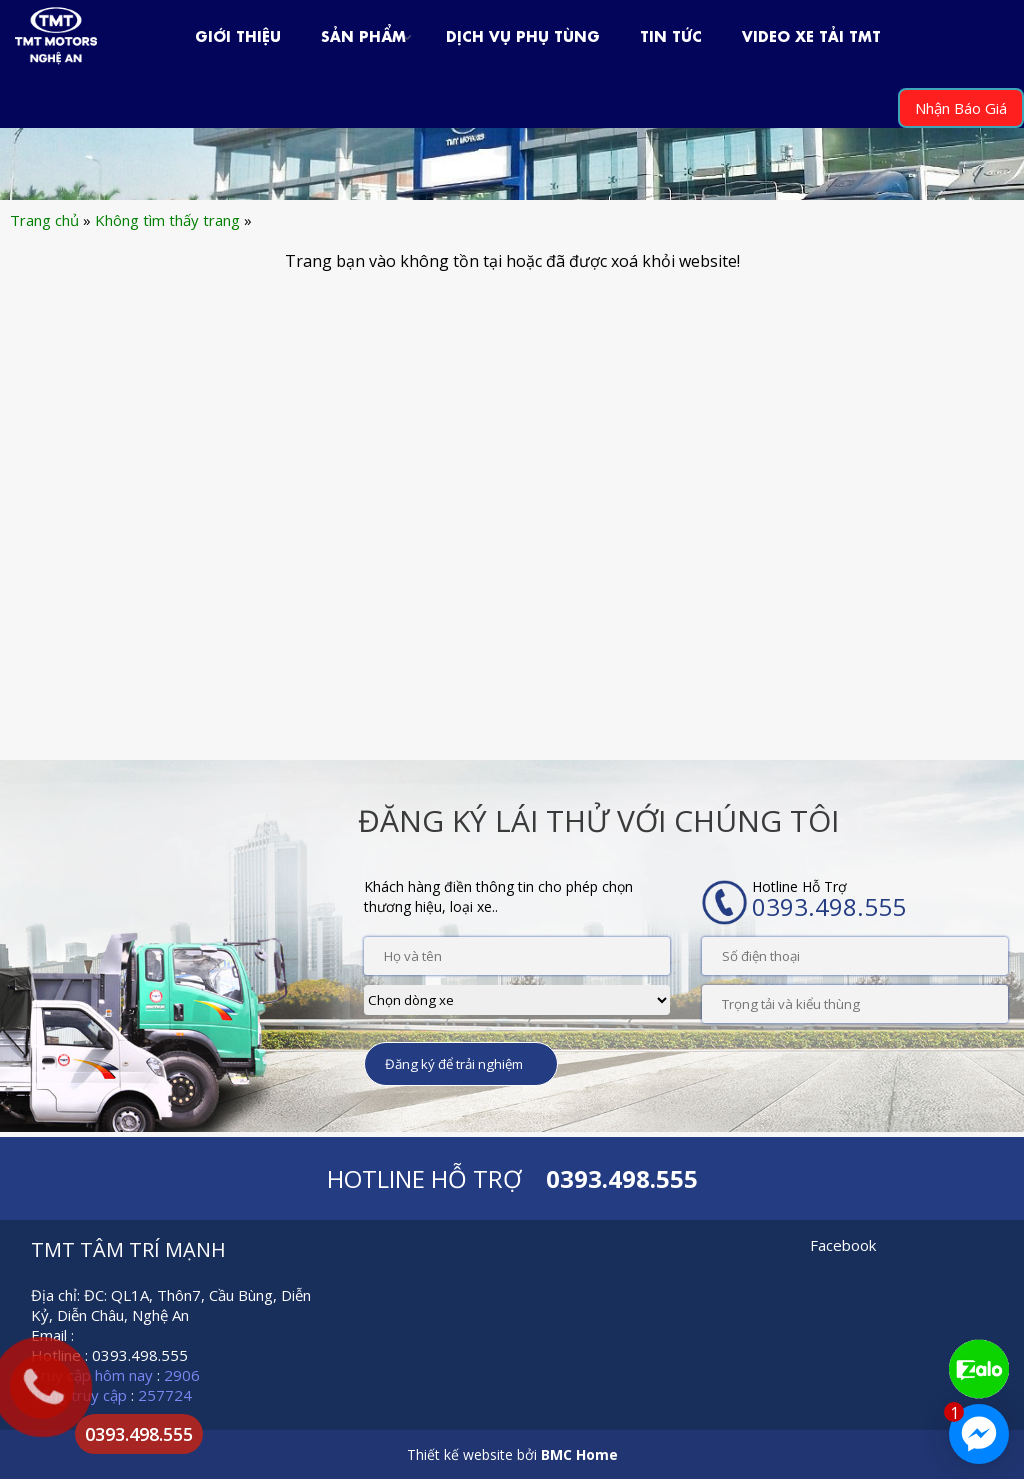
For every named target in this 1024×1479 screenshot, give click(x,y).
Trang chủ (44, 220)
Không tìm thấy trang (167, 220)
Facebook (843, 1245)
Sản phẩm (363, 34)
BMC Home (579, 1454)
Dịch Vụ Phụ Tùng (523, 34)
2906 (182, 1375)
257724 (165, 1395)
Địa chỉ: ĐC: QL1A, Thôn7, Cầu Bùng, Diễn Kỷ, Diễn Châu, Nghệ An (171, 1305)
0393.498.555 (139, 1434)
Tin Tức (671, 34)
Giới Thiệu (238, 34)
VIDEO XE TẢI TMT (811, 34)
